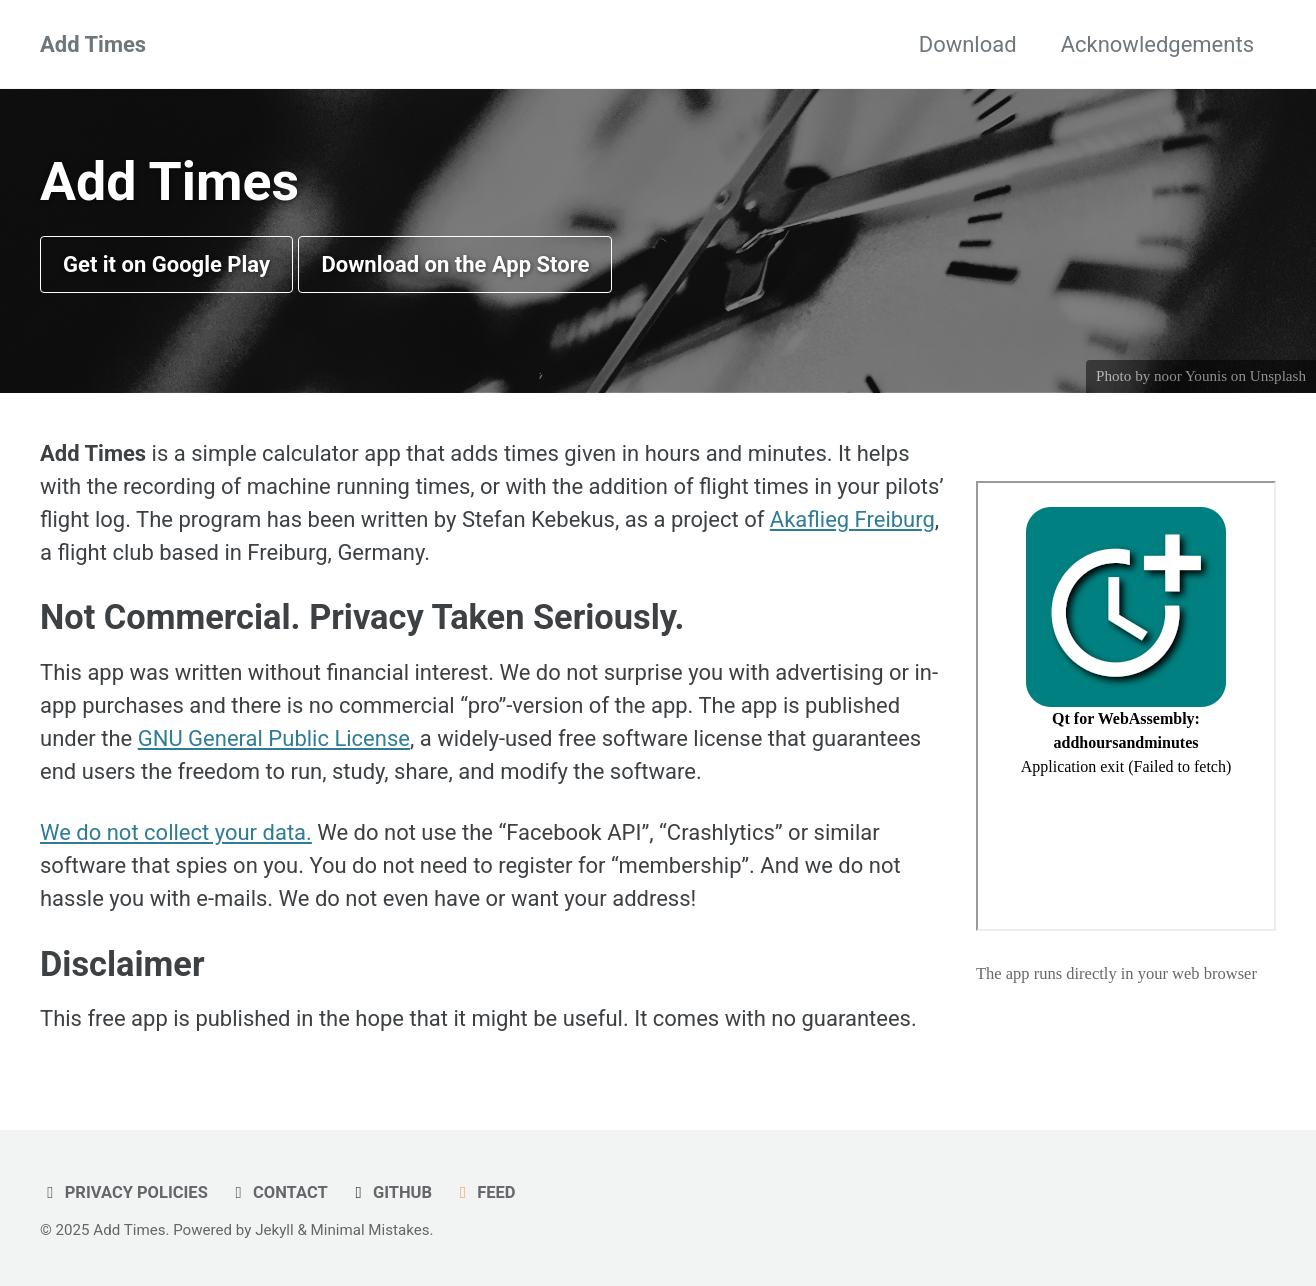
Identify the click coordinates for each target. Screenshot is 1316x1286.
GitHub (390, 1192)
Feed (484, 1192)
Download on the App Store (455, 264)
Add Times (93, 44)
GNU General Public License (274, 738)
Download (968, 44)
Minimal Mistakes (370, 1230)
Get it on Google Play (166, 264)
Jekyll (274, 1230)
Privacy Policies (124, 1192)
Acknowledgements (1157, 44)
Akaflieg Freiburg (852, 519)
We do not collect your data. (176, 832)
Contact (277, 1192)
